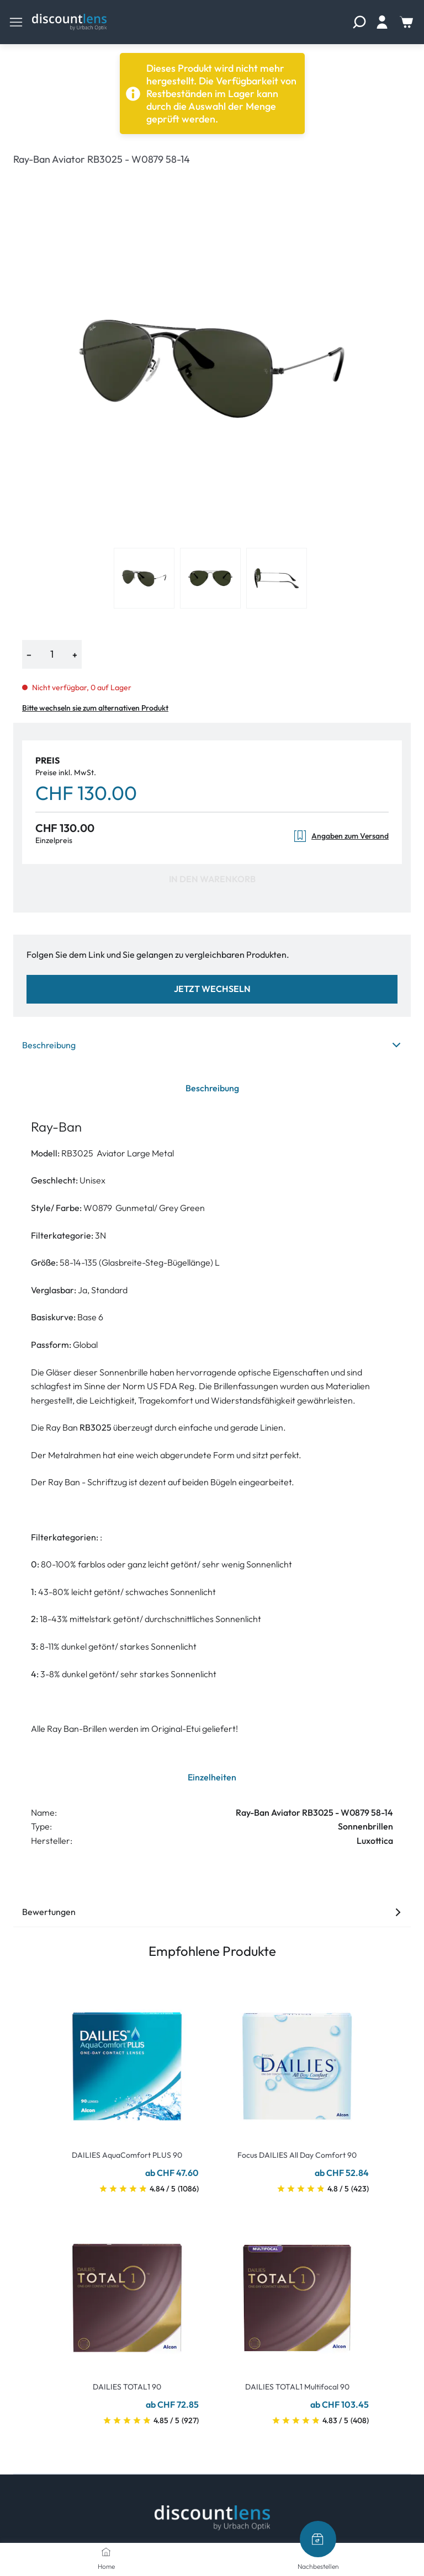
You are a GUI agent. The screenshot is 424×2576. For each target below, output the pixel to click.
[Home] (106, 2551)
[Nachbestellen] (318, 2539)
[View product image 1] (144, 578)
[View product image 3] (276, 578)
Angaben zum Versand (341, 836)
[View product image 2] (210, 578)
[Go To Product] (127, 2059)
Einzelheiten (212, 1777)
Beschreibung (212, 1044)
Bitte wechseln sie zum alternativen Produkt (95, 708)
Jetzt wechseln (212, 988)
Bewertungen (212, 1911)
